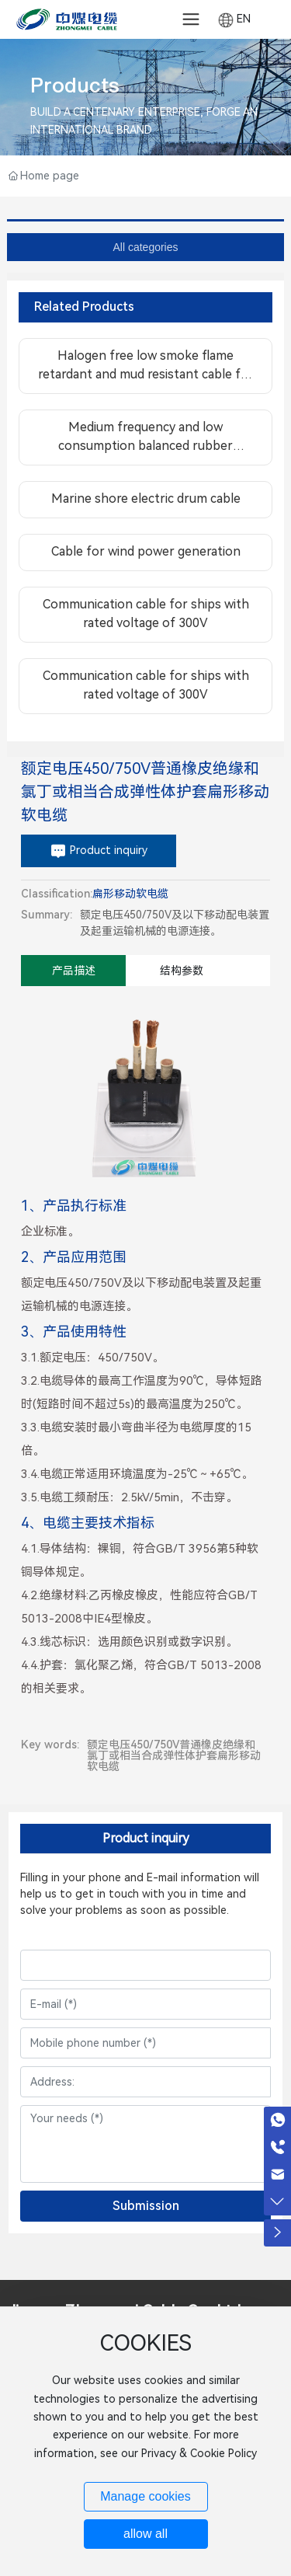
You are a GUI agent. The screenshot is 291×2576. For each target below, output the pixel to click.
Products (75, 85)
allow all (145, 2533)
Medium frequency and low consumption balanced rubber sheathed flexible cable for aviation (145, 446)
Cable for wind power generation (146, 551)
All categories (145, 247)
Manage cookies (145, 2496)
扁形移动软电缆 (130, 893)
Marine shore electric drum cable (146, 498)
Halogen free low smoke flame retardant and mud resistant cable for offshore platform (146, 374)
